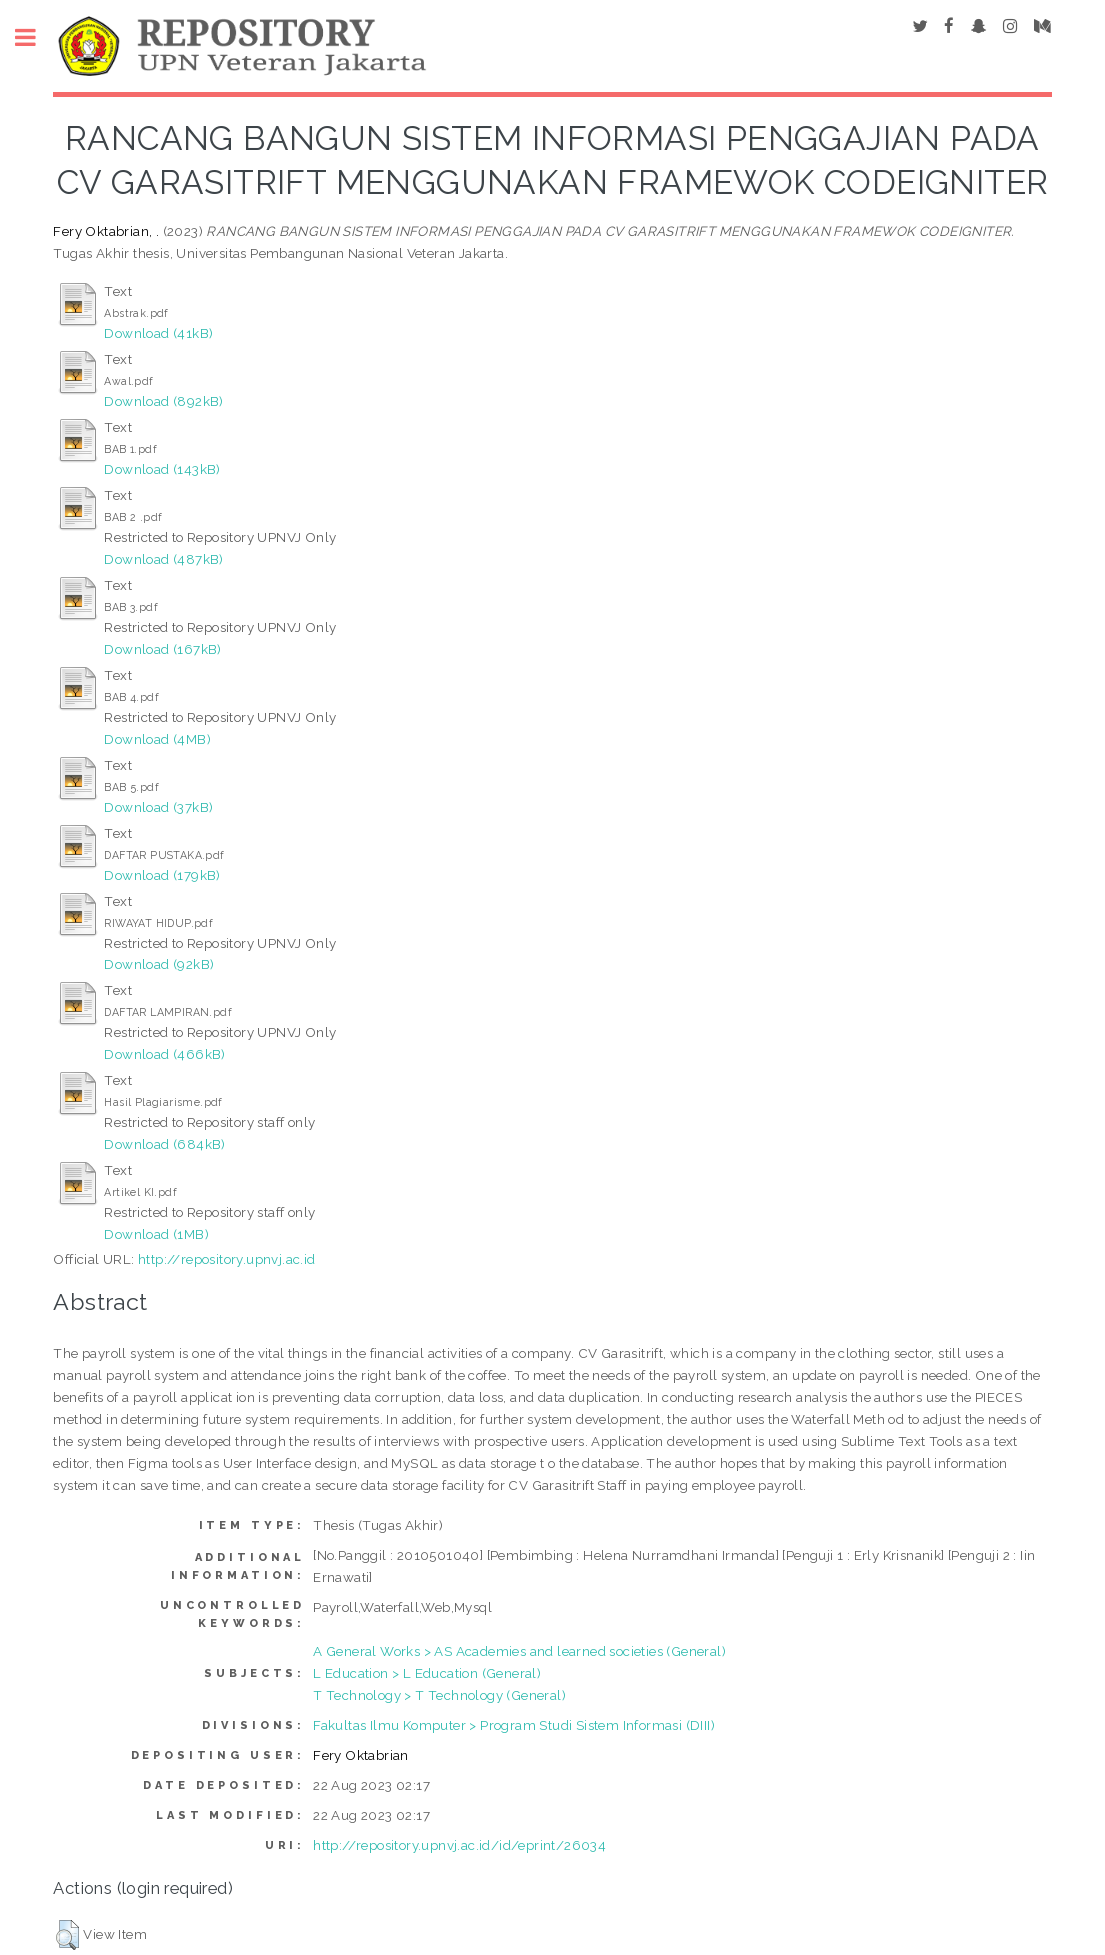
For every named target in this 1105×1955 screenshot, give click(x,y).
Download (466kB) (164, 1054)
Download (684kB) (164, 1144)
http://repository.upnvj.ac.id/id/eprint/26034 (459, 1845)
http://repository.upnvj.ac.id (227, 1259)
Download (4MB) (157, 739)
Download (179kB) (162, 875)
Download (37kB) (158, 807)
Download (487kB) (163, 559)
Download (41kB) (158, 333)
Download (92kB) (159, 964)
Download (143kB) (162, 469)
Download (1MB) (156, 1234)
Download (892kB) (163, 401)
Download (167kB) (162, 649)
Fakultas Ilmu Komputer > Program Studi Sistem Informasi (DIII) (514, 1725)
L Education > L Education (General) (427, 1673)
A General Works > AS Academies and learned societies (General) (519, 1651)
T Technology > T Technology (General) (439, 1695)
